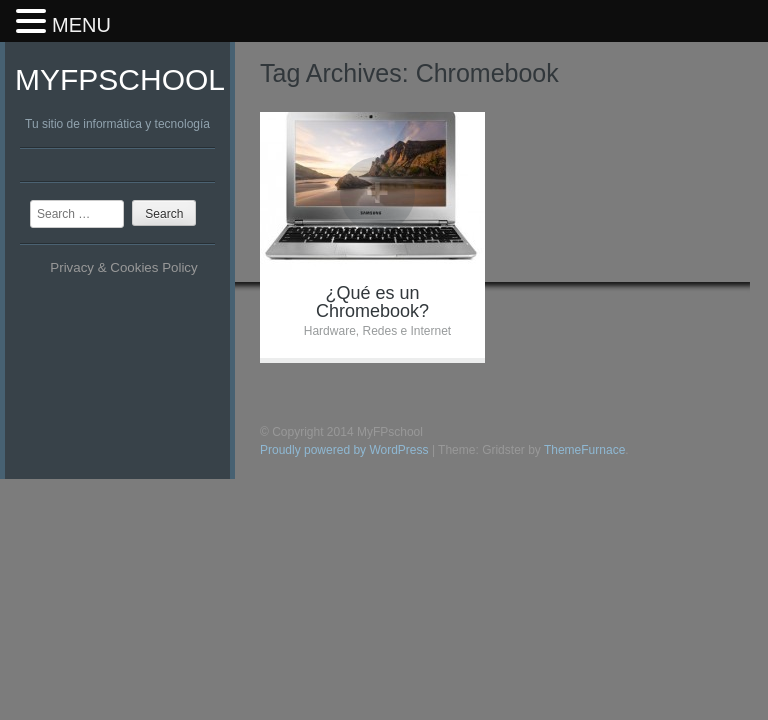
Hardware (330, 331)
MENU (81, 25)
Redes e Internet (406, 331)
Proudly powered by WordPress (344, 450)
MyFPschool (120, 79)
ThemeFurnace (584, 450)
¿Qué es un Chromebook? (372, 302)
